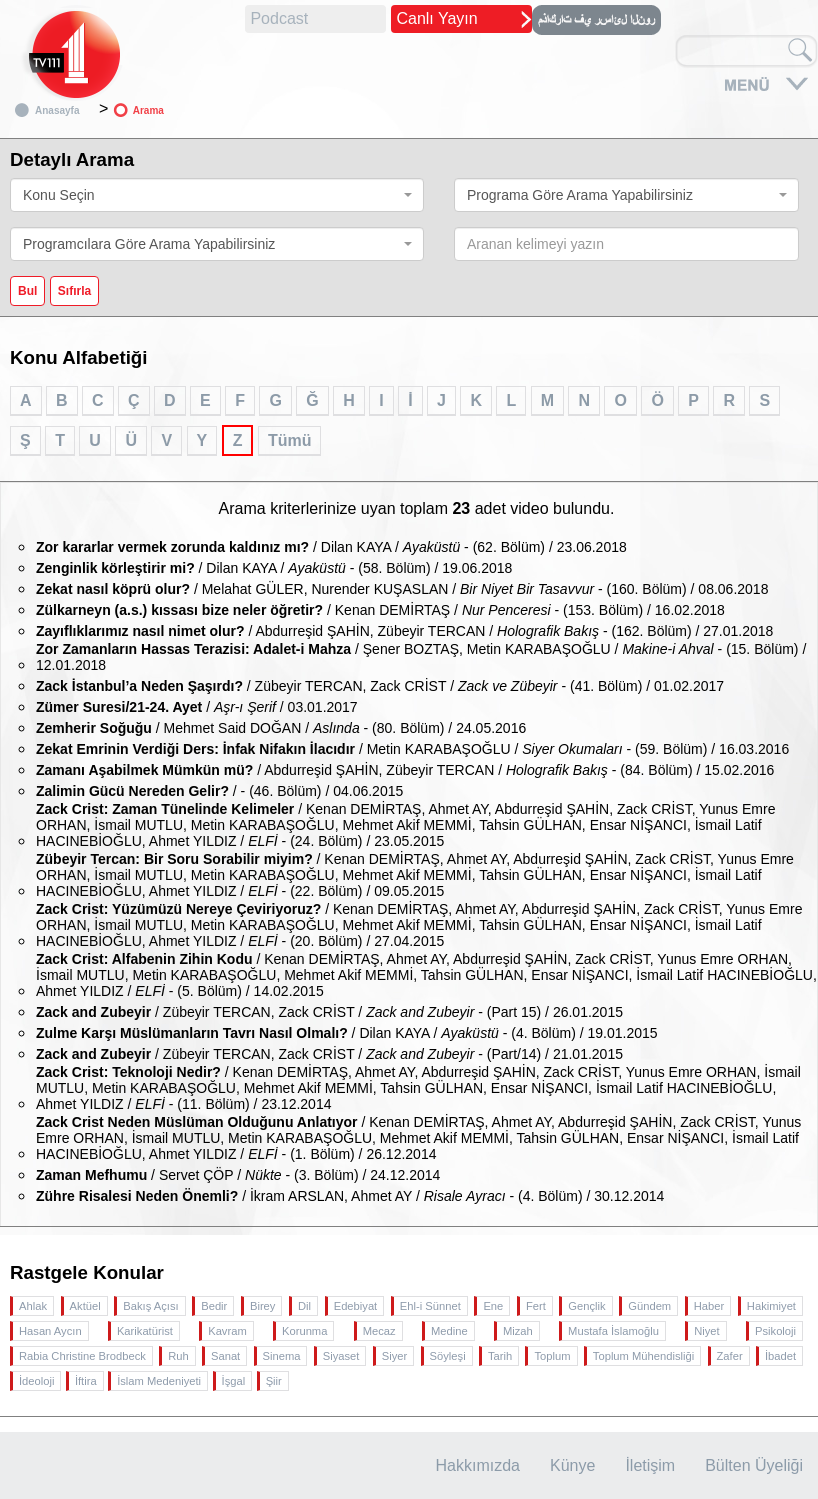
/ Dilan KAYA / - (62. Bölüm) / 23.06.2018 (331, 547)
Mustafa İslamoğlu (613, 1331)
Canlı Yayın (436, 18)
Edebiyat (356, 1306)
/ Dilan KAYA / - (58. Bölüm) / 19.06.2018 (274, 568)
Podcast (279, 18)
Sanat (225, 1356)
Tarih (500, 1356)
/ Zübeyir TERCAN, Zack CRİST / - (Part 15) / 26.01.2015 (329, 1012)
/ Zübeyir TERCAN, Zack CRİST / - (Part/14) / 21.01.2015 (329, 1054)
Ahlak (33, 1306)
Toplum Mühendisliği (643, 1356)
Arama (148, 110)
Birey (263, 1306)
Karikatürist (145, 1331)
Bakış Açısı (150, 1306)
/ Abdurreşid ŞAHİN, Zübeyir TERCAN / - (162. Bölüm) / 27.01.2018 (404, 631)
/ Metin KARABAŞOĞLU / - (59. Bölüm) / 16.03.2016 (412, 749)
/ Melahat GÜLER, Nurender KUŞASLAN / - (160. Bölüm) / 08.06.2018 (402, 589)
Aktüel (85, 1306)
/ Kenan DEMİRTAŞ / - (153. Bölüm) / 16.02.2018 (380, 610)
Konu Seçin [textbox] (59, 195)
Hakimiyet (771, 1306)
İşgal (234, 1381)
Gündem (649, 1306)
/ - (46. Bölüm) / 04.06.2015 (219, 791)
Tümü (290, 440)
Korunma (304, 1331)
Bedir (214, 1306)
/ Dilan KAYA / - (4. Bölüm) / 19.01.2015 (347, 1033)
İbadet (780, 1356)
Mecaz (379, 1331)
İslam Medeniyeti (159, 1381)
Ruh (178, 1356)
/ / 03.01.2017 (197, 707)
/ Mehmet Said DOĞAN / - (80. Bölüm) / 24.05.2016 (281, 728)
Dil (304, 1306)
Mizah (518, 1331)
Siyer (395, 1356)
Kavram (227, 1331)
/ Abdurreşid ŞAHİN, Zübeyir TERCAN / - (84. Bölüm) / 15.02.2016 (405, 770)
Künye (572, 1465)
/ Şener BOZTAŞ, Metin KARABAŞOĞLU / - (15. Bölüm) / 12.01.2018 (421, 657)
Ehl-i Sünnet (430, 1306)
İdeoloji (36, 1381)
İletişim (650, 1465)
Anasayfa (57, 110)
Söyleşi (448, 1356)
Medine (449, 1331)
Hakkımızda (478, 1465)
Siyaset (341, 1356)
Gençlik (586, 1306)
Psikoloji (775, 1331)
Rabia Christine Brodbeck (82, 1356)
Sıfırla (74, 291)
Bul (27, 291)
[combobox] (217, 195)
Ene (493, 1306)
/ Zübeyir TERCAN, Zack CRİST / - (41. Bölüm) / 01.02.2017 (380, 686)
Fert (536, 1306)
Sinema (282, 1356)
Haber (709, 1306)
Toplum (552, 1356)
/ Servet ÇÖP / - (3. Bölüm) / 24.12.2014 (238, 1175)
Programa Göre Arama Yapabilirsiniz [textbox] (580, 195)
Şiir (274, 1381)
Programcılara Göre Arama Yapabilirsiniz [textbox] (149, 244)
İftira (86, 1381)
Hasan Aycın (50, 1331)
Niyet (707, 1331)
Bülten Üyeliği (754, 1465)
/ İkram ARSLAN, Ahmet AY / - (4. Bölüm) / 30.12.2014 (350, 1196)
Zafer (730, 1356)
